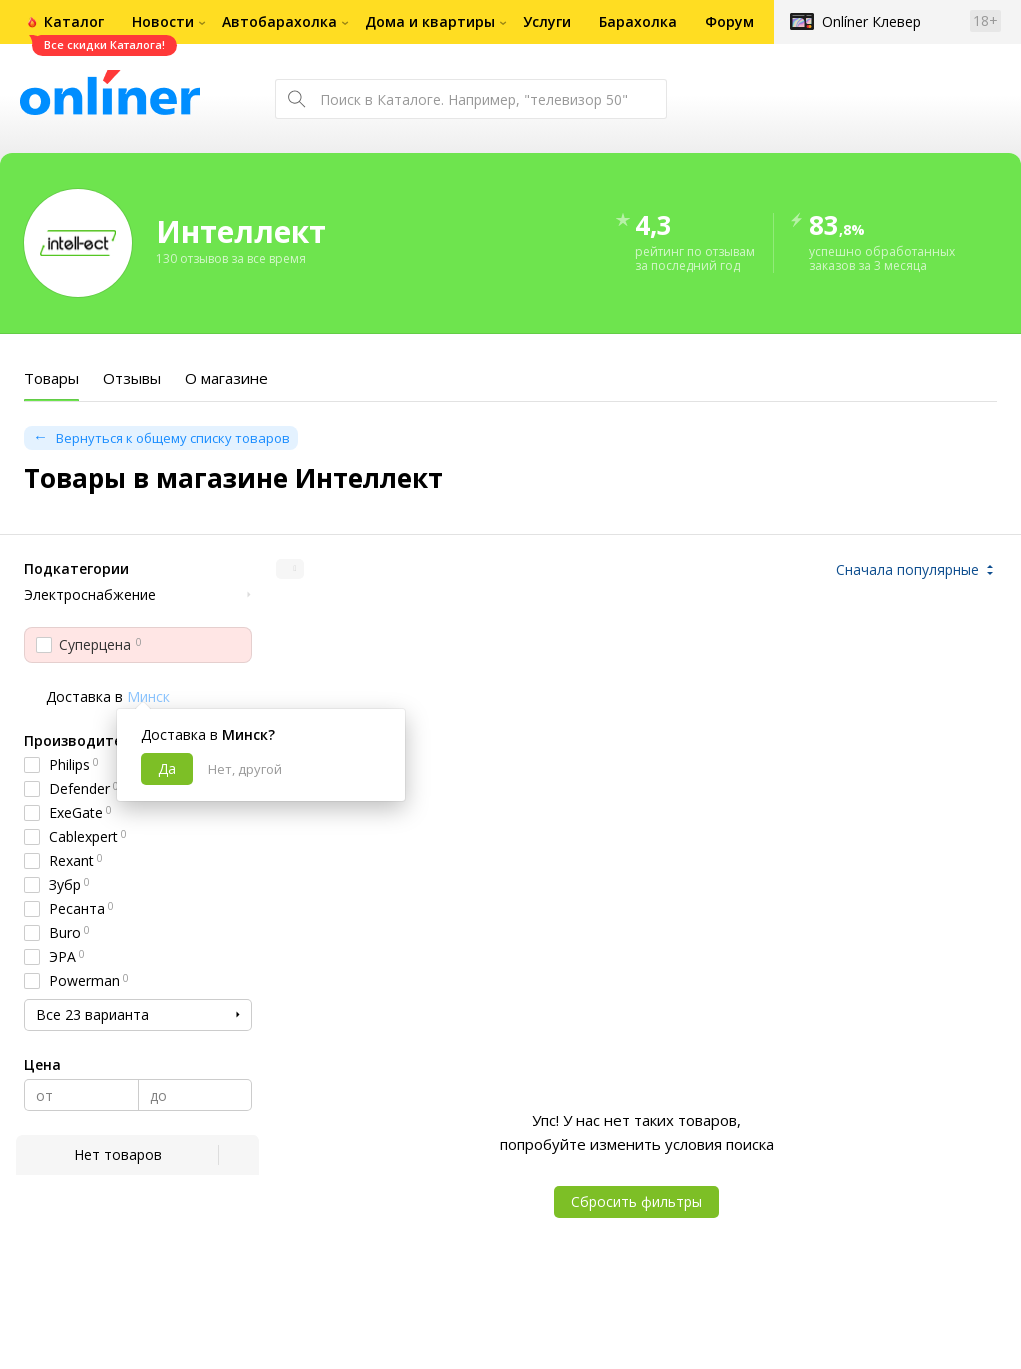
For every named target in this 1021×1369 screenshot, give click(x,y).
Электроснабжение (90, 595)
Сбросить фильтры (636, 1201)
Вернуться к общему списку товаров (173, 438)
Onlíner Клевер (871, 21)
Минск (148, 696)
